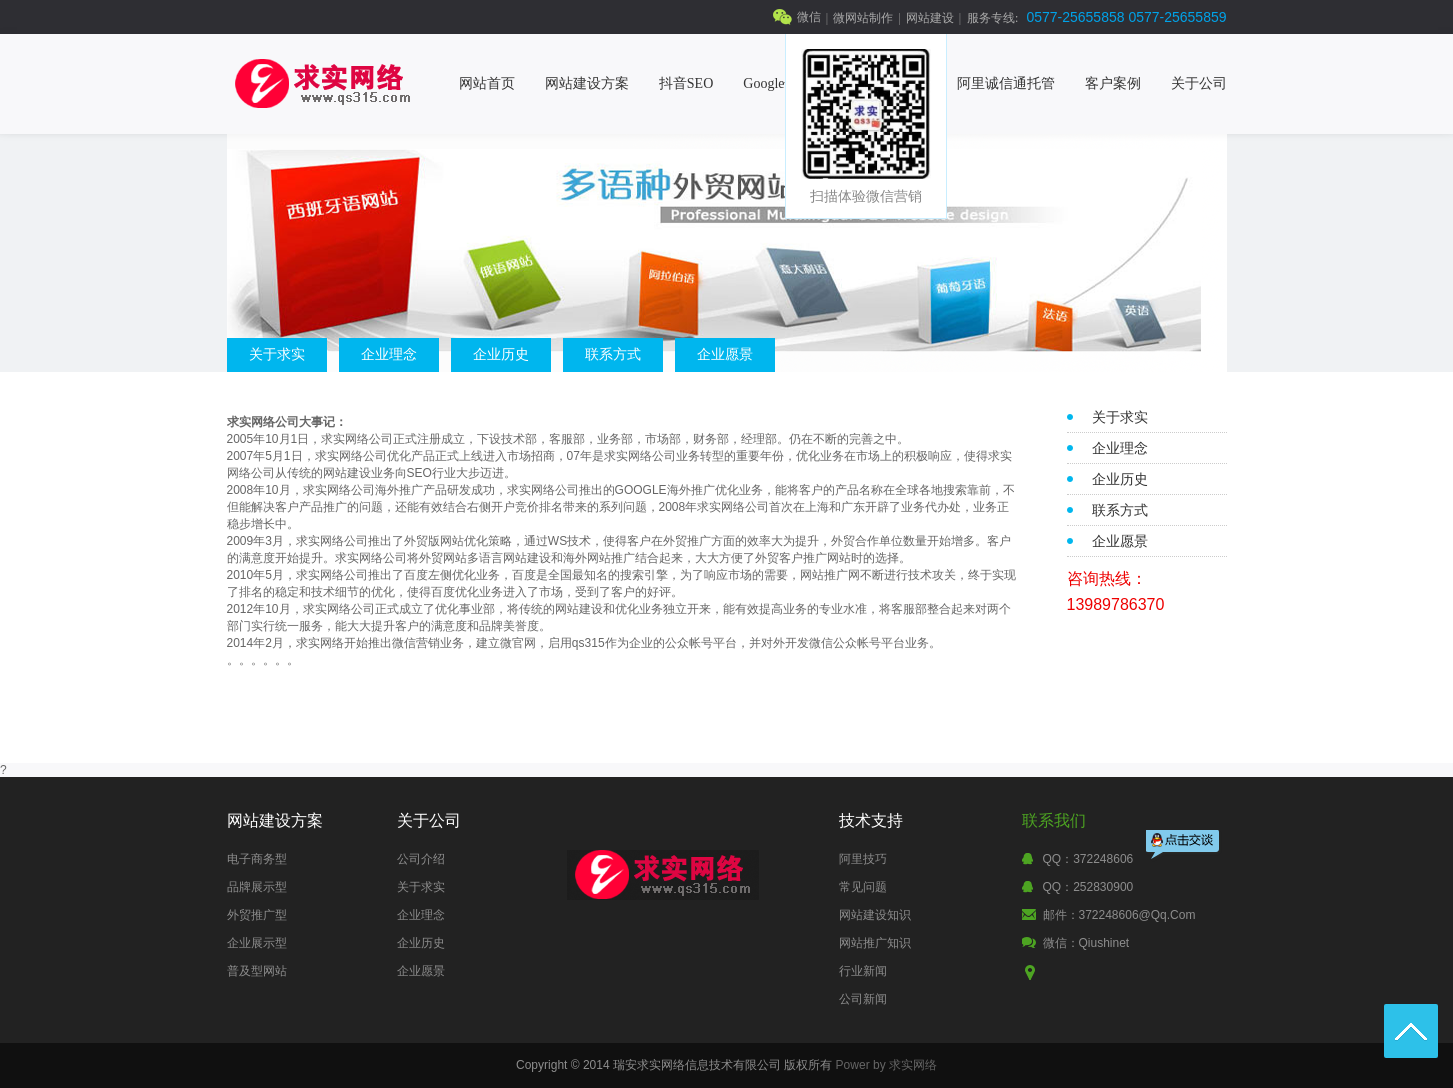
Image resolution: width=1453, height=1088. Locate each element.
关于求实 (277, 354)
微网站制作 (863, 18)
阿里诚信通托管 (1006, 83)
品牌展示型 (257, 887)
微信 (809, 17)
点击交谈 (1184, 846)
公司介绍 (421, 859)
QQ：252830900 (1088, 887)
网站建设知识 (875, 915)
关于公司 (1199, 83)
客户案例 (1113, 83)
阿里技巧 (863, 859)
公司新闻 (863, 999)
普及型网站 (257, 971)
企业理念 (389, 354)
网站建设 (930, 18)
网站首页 (487, 83)
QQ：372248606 (1088, 859)
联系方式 (613, 354)
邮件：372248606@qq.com (1119, 915)
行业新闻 (863, 971)
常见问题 (863, 887)
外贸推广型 (257, 915)
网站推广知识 (875, 943)
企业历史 (501, 354)
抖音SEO (686, 83)
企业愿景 (725, 354)
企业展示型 (257, 943)
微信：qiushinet (1086, 943)
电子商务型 (257, 859)
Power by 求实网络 (886, 1065)
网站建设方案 (587, 83)
